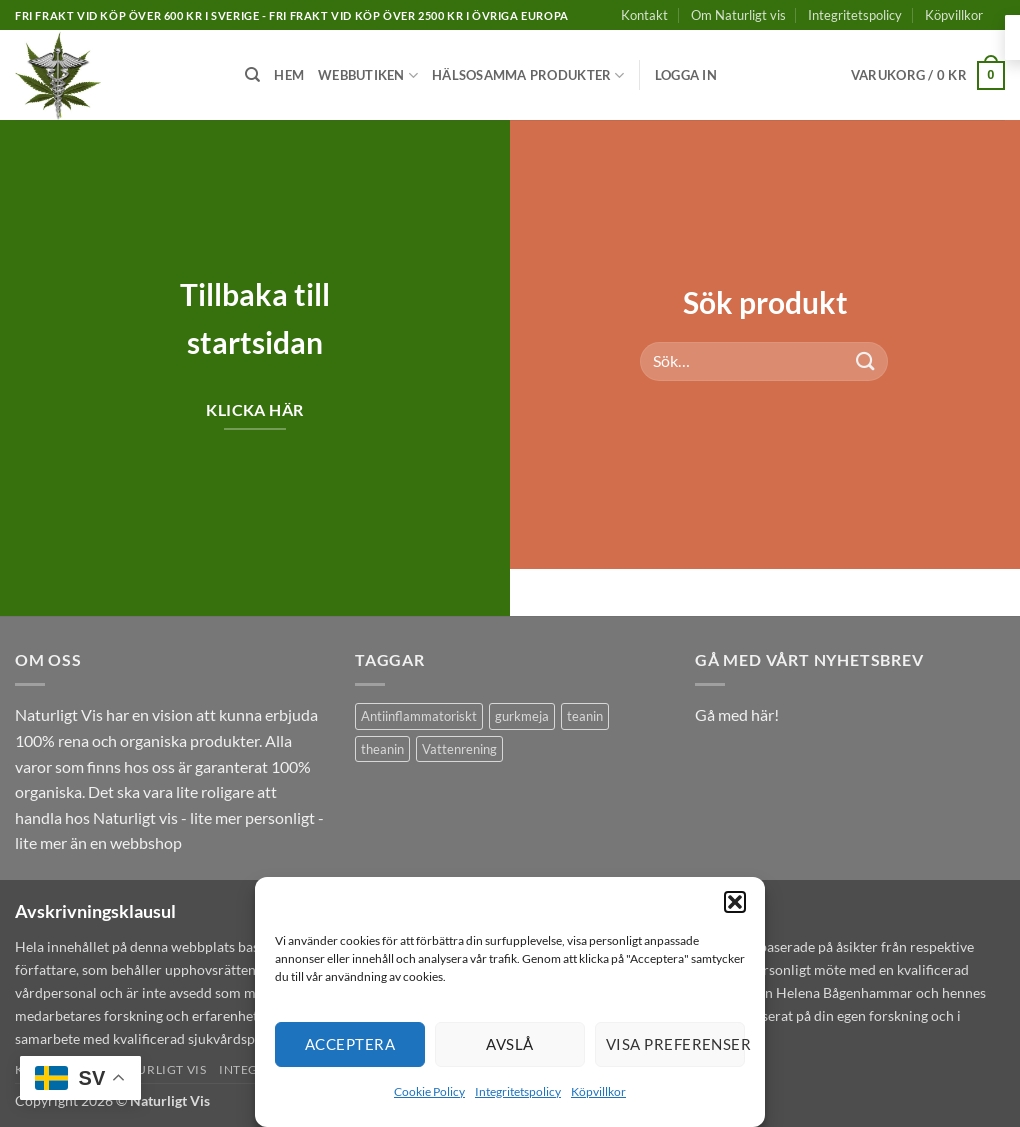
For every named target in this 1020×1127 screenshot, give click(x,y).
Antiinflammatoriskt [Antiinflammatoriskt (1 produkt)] (419, 716)
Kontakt (644, 15)
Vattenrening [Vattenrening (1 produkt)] (459, 749)
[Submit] (866, 360)
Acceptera (350, 1044)
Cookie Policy (429, 1091)
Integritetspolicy (518, 1091)
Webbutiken (368, 75)
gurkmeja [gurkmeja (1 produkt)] (522, 716)
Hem (289, 75)
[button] (735, 902)
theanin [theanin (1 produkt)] (382, 749)
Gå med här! (737, 714)
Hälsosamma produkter (528, 75)
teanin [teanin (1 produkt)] (585, 716)
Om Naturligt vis (738, 15)
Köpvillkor (598, 1091)
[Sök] (252, 75)
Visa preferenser (675, 1044)
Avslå (509, 1044)
